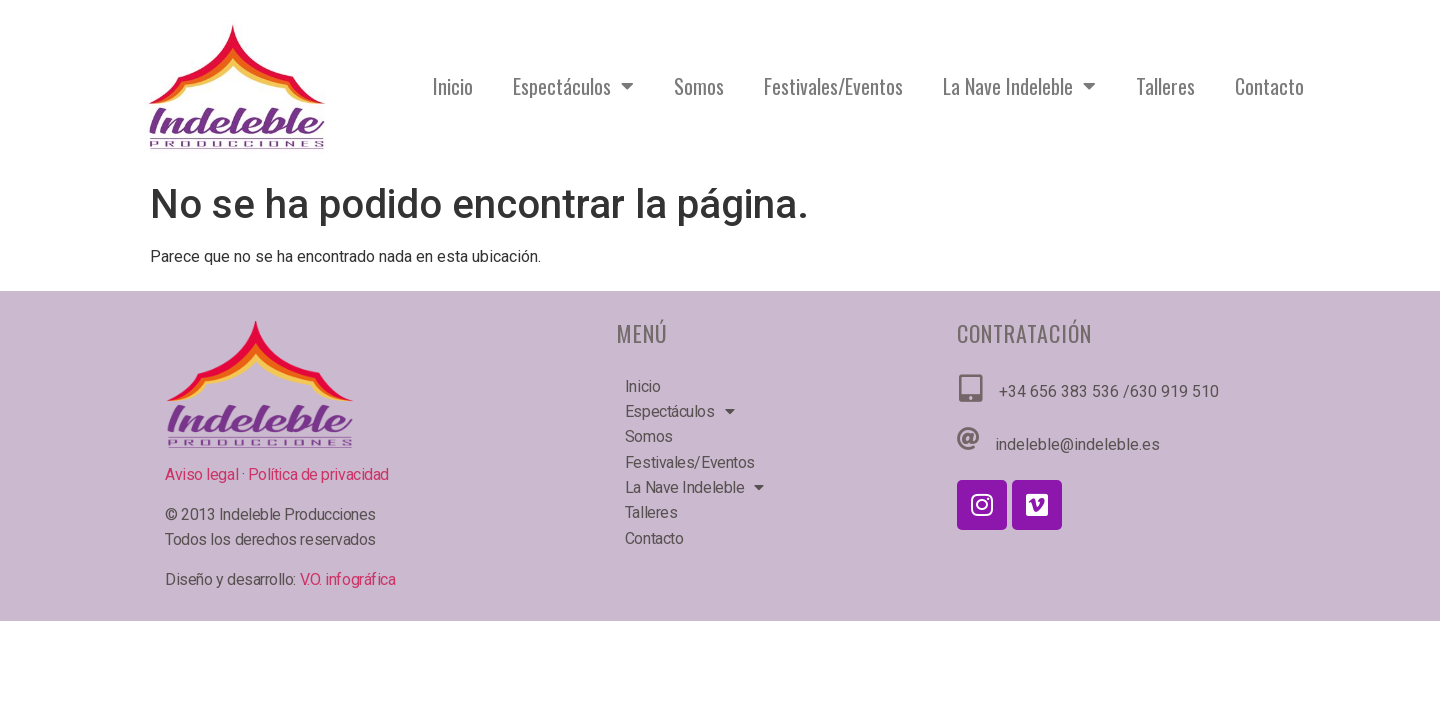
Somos (699, 86)
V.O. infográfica (348, 579)
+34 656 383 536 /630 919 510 (1109, 391)
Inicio (453, 86)
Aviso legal (203, 474)
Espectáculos (573, 86)
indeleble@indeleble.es (1077, 444)
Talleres (1165, 86)
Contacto (1269, 86)
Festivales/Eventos (833, 86)
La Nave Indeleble (1019, 86)
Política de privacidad (318, 474)
